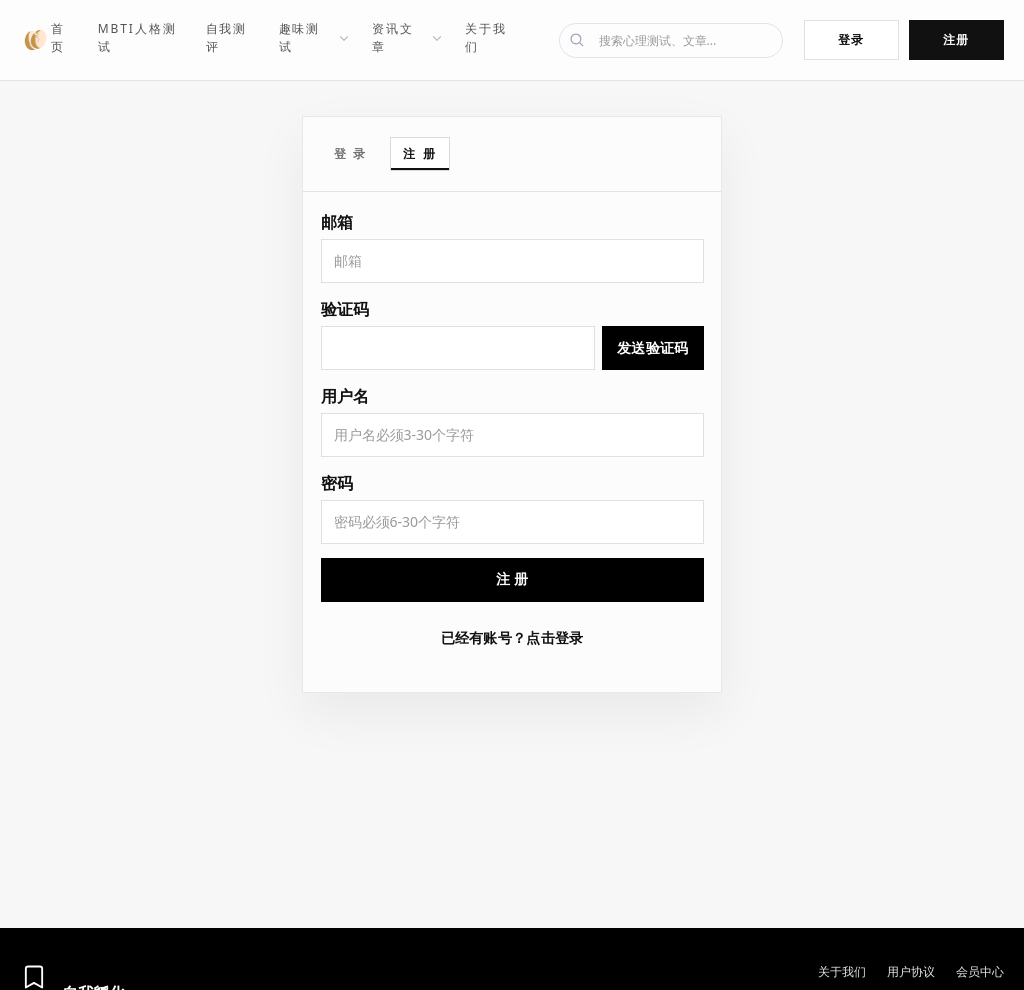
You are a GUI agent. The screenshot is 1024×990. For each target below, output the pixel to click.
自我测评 (227, 37)
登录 (851, 39)
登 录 (351, 153)
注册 (956, 39)
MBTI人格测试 (137, 37)
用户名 (345, 396)
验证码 (345, 309)
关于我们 (486, 37)
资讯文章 (408, 37)
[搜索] (671, 40)
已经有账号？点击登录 (512, 637)
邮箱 (337, 222)
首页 (58, 37)
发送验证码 (652, 347)
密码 (337, 483)
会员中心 (980, 971)
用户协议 (911, 971)
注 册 (420, 153)
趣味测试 (315, 37)
